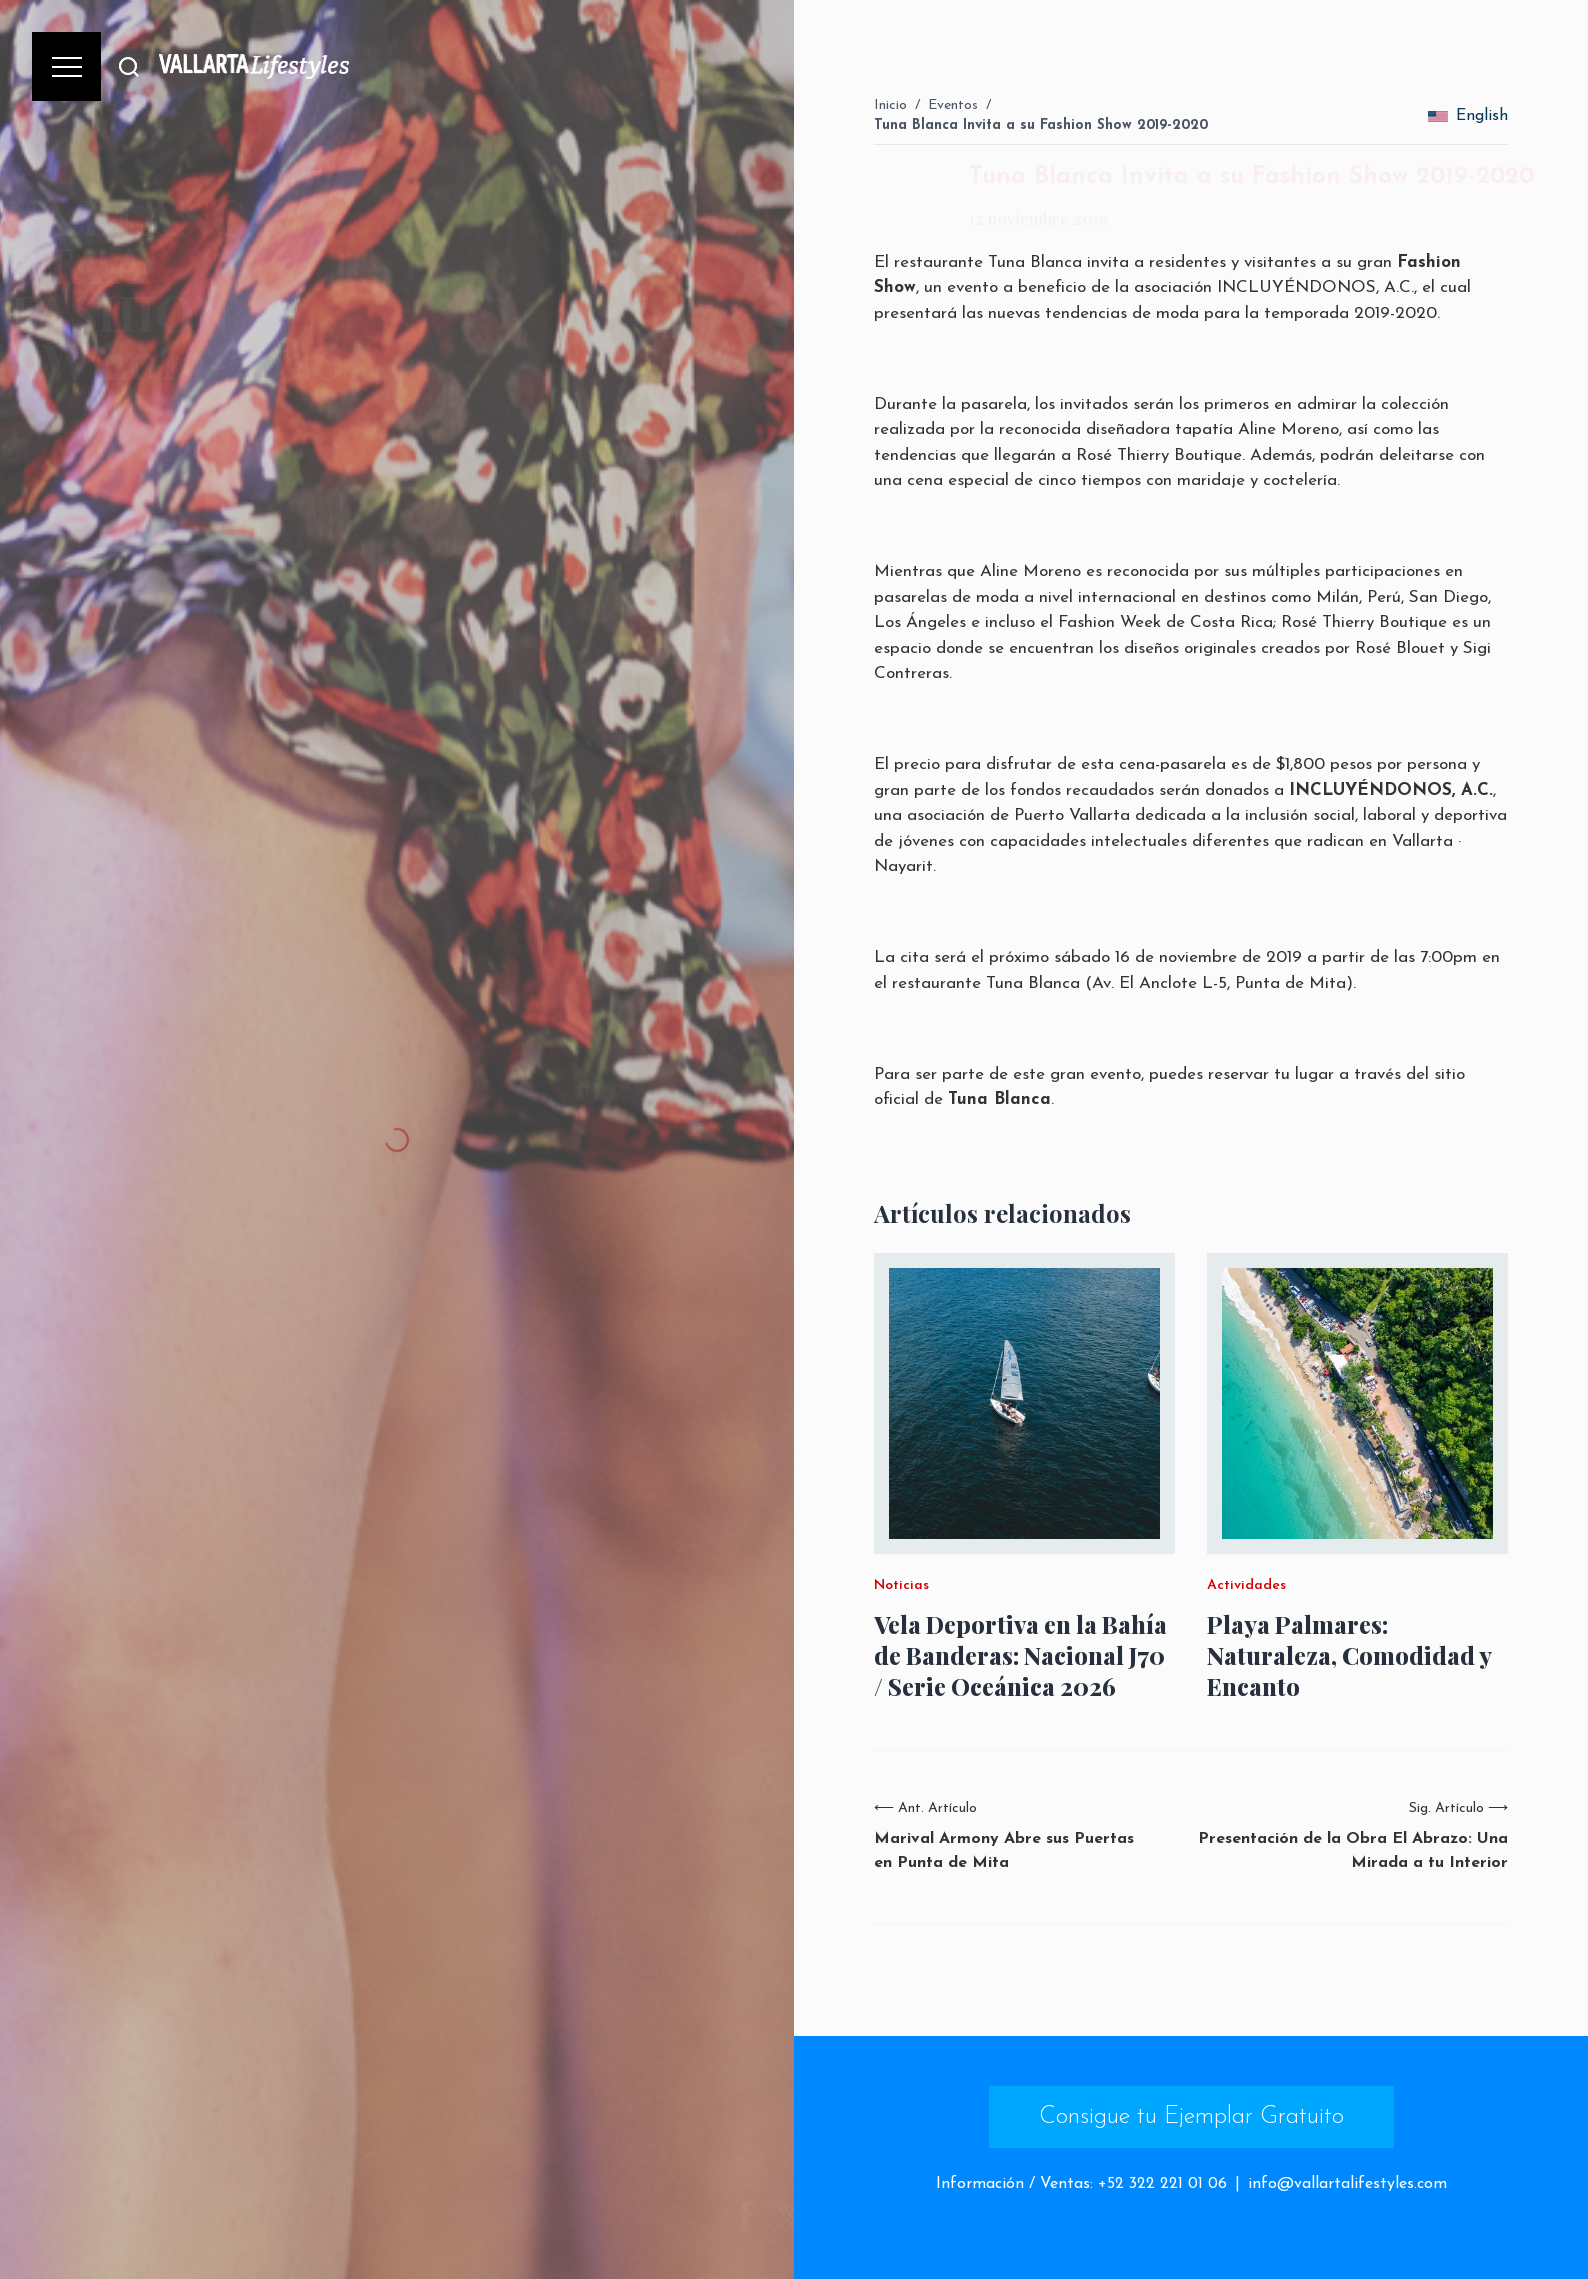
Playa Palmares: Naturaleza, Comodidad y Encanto (1349, 1655)
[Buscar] (129, 66)
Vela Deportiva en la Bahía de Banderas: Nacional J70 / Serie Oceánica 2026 (1020, 1655)
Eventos (953, 105)
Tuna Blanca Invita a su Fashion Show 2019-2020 (1041, 125)
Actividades (1246, 1586)
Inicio (890, 105)
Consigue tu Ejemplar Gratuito (1191, 2117)
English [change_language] (1468, 116)
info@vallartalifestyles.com (1347, 2184)
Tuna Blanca (1035, 262)
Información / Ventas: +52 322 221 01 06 (1081, 2184)
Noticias (901, 1586)
